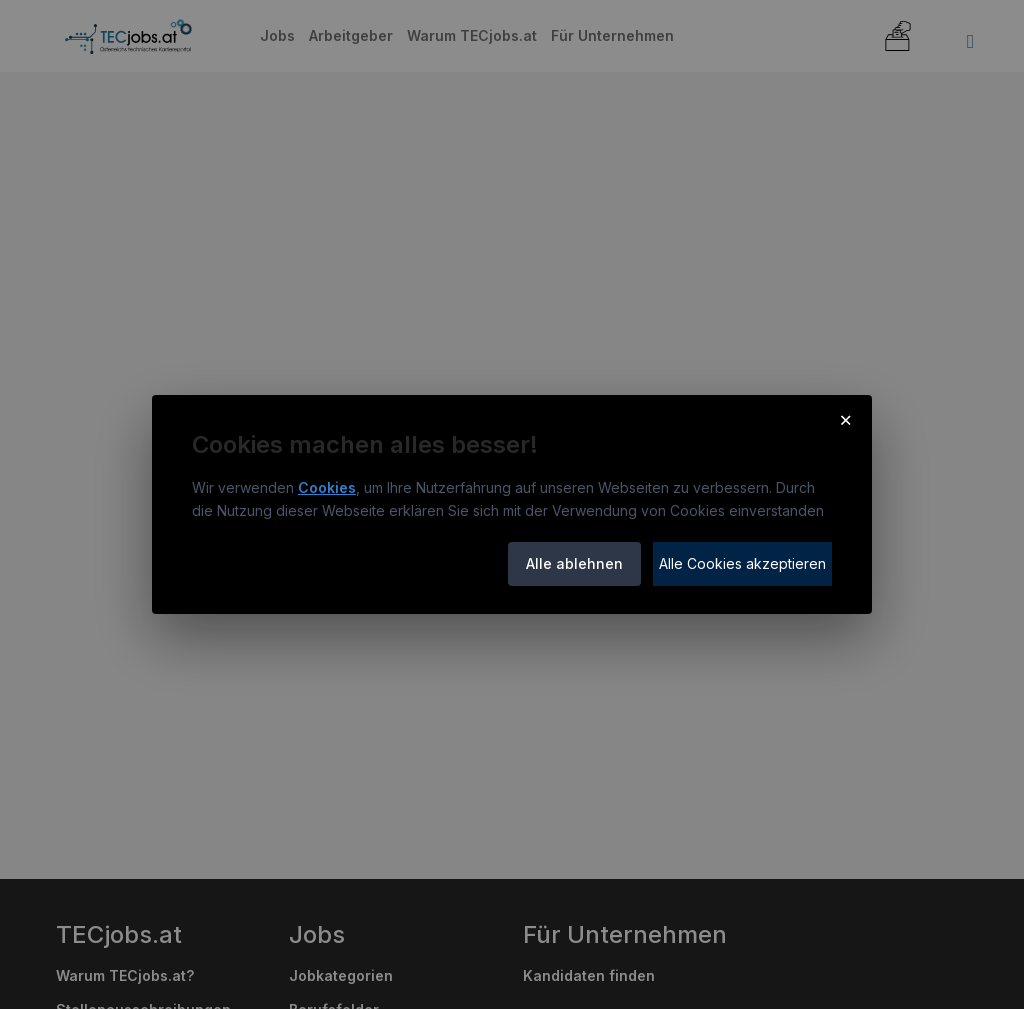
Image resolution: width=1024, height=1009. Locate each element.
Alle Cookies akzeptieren (742, 563)
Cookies (327, 487)
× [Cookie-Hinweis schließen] (845, 419)
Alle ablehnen (574, 563)
